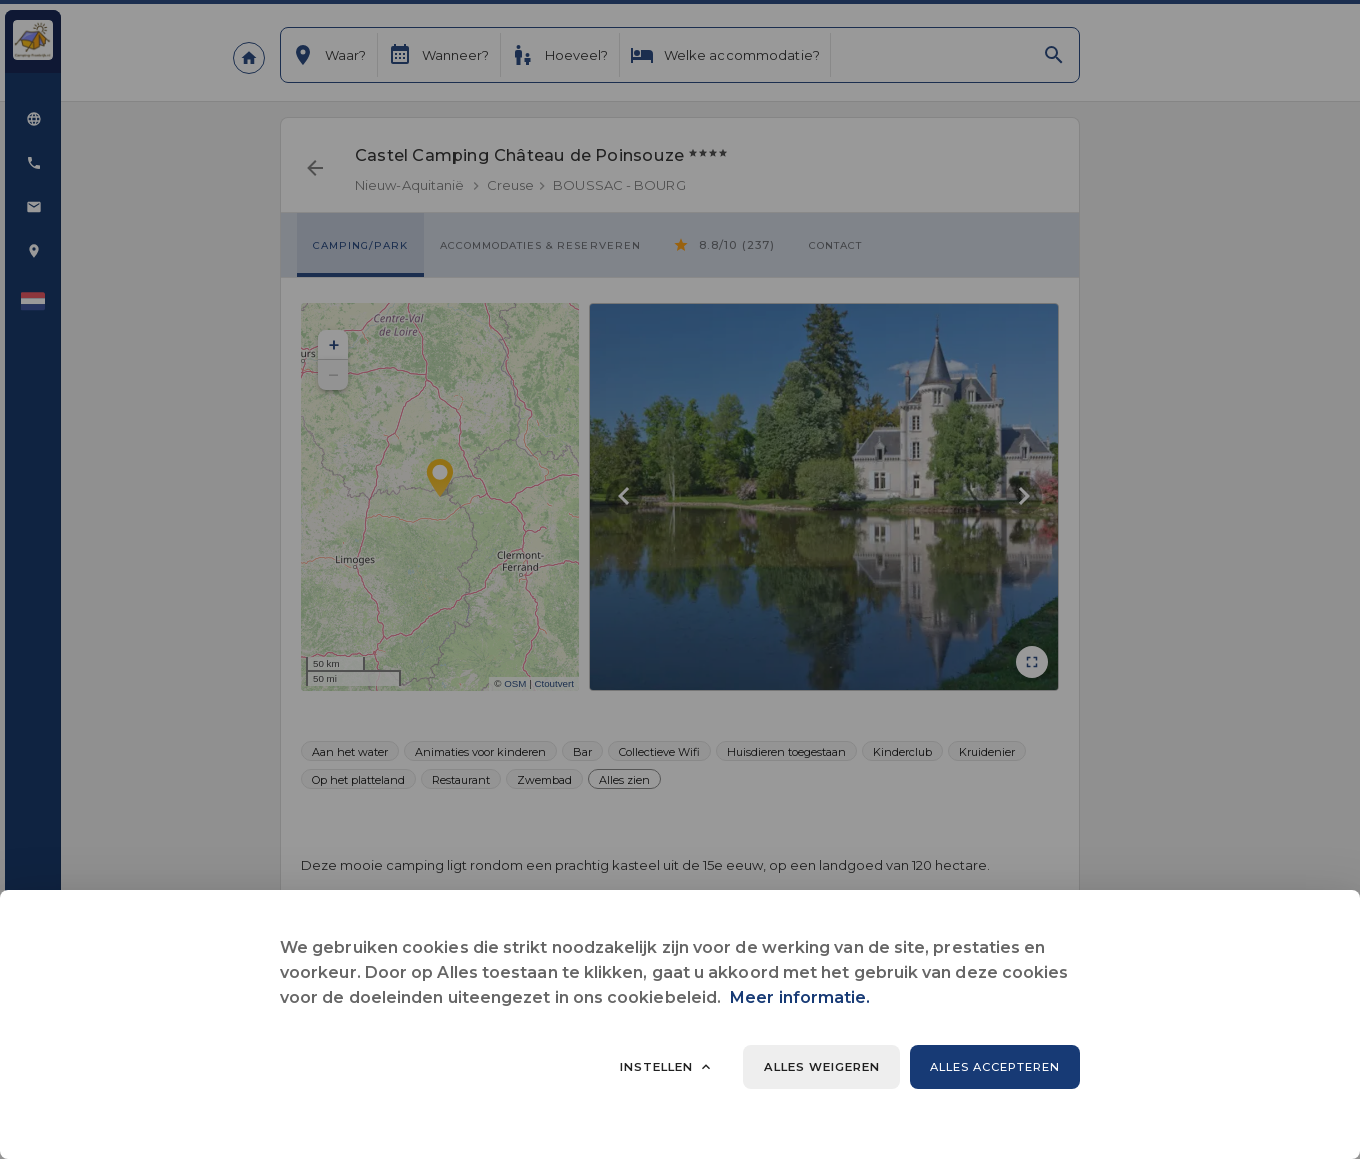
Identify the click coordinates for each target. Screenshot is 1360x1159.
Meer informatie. (800, 997)
